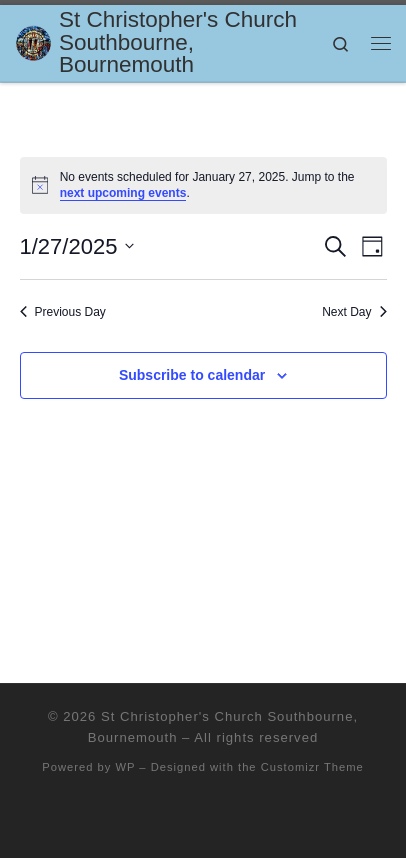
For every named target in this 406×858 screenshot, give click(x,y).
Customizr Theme (312, 767)
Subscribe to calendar (192, 375)
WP (125, 767)
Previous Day (63, 312)
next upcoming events (123, 193)
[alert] (203, 185)
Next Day (354, 312)
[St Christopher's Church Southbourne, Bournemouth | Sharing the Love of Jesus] (33, 41)
